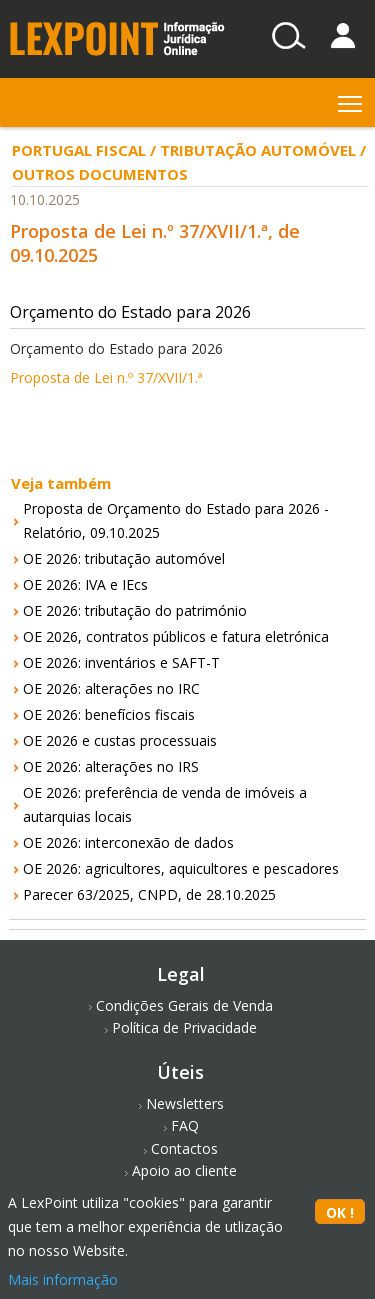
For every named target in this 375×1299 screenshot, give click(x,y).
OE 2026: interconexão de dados (128, 842)
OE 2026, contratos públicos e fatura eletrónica (176, 636)
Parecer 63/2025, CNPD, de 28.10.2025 (149, 894)
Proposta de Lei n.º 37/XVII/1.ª (106, 377)
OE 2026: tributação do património (135, 610)
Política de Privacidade (184, 1027)
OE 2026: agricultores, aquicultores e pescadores (181, 868)
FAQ (185, 1125)
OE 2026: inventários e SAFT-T (121, 662)
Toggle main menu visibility (351, 99)
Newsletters (185, 1103)
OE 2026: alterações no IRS (111, 766)
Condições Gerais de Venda (184, 1005)
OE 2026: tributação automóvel (124, 558)
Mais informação (63, 1279)
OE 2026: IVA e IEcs (85, 584)
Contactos (184, 1148)
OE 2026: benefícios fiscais (109, 714)
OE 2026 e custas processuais (120, 740)
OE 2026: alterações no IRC (111, 688)
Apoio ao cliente (184, 1170)
